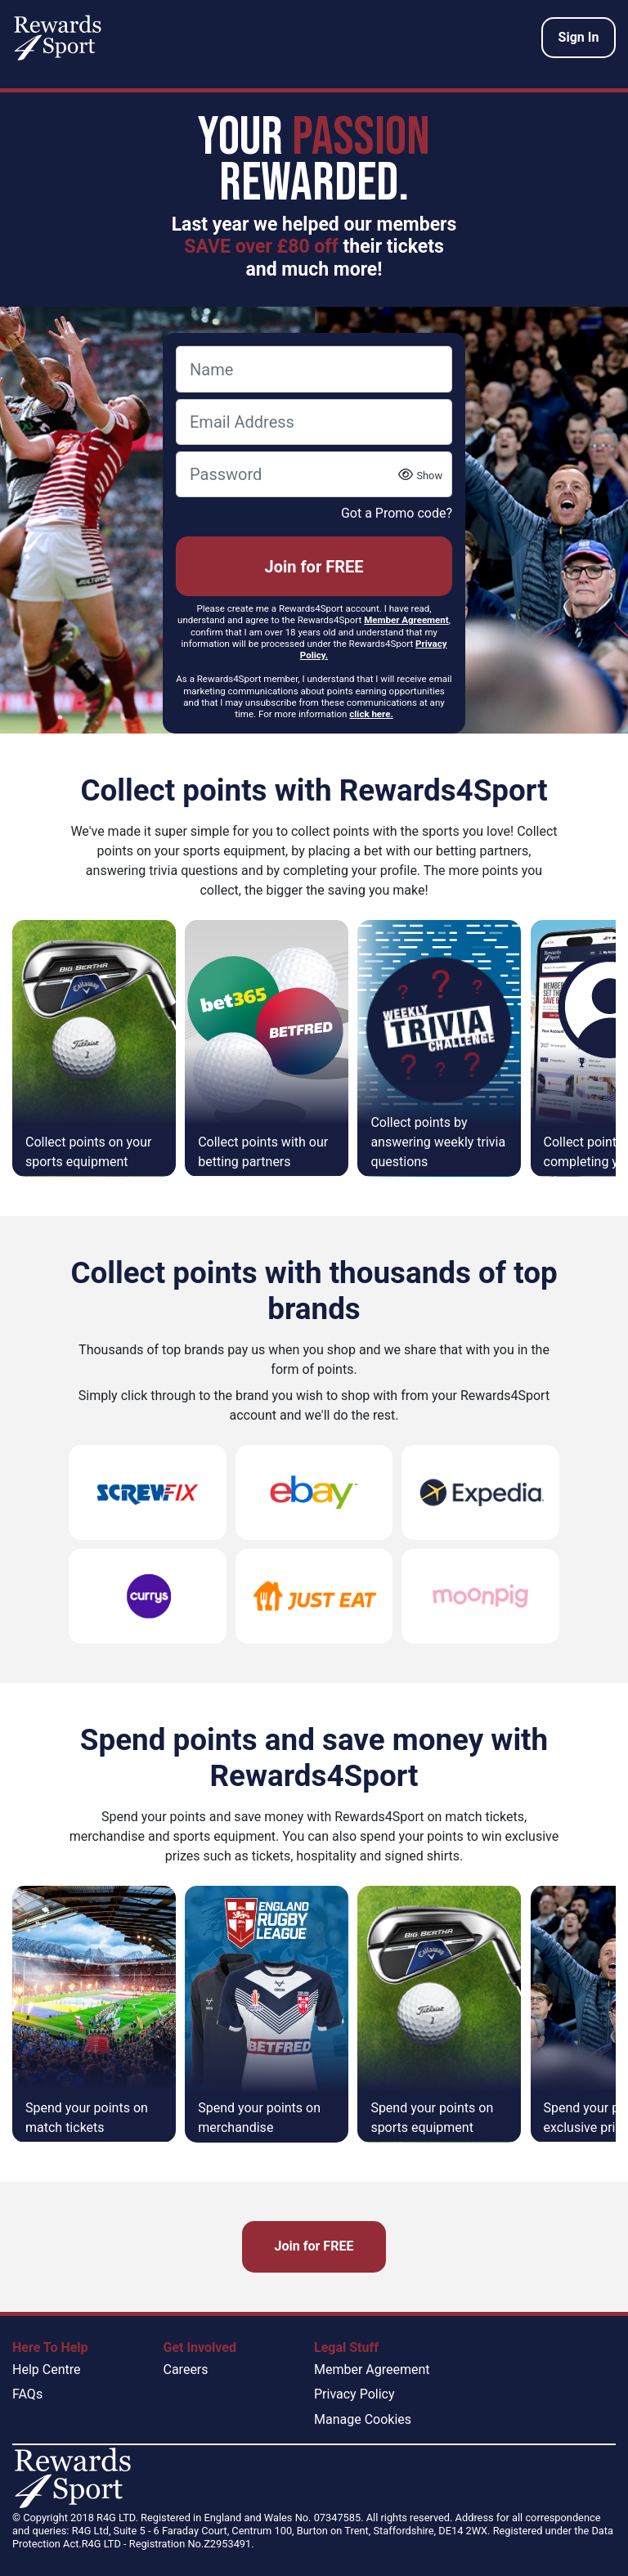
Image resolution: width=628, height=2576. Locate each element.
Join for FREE (314, 567)
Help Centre (46, 2369)
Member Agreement (372, 2369)
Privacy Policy (354, 2394)
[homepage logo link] (57, 37)
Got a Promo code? (396, 513)
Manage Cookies (362, 2419)
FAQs (27, 2394)
